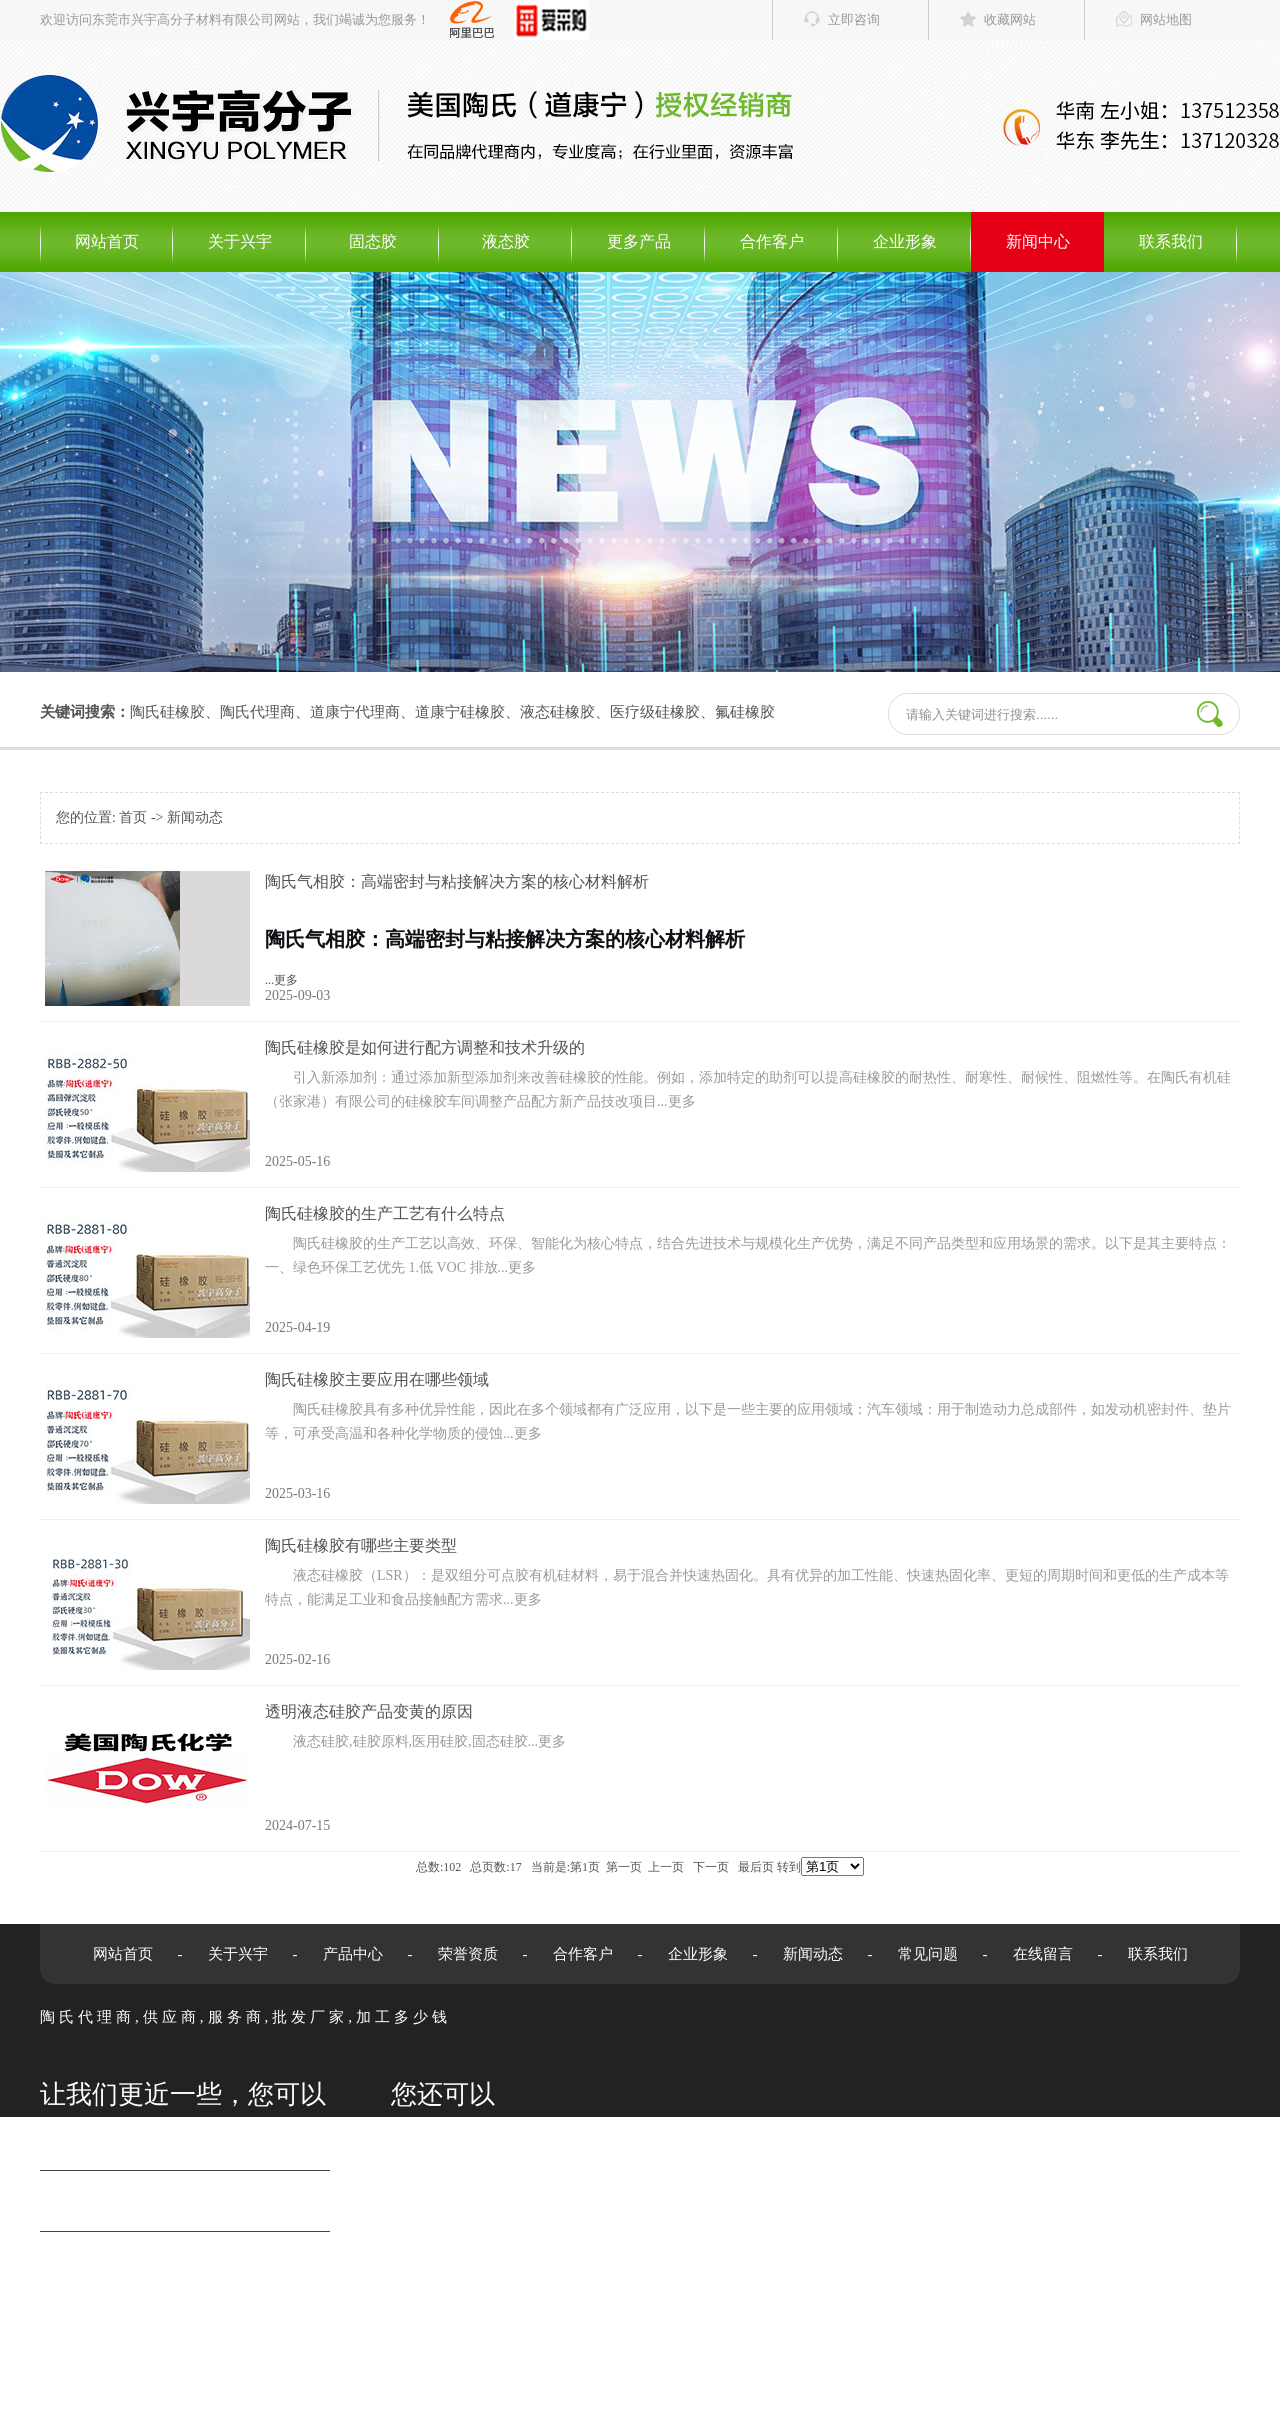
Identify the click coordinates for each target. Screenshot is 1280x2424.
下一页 (711, 1867)
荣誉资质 (468, 1954)
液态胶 (506, 241)
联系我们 (1171, 241)
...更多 (750, 938)
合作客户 (772, 241)
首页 (133, 817)
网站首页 (107, 241)
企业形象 (905, 241)
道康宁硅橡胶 (460, 712)
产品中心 (353, 1954)
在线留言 (1043, 1954)
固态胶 (373, 241)
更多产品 (639, 241)
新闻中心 (1038, 241)
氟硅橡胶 (745, 712)
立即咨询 (854, 19)
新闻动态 (195, 817)
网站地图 (1166, 19)
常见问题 (928, 1954)
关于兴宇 (240, 241)
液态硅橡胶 (557, 712)
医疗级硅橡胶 (655, 712)
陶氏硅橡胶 (167, 712)
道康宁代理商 (355, 712)
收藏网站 (1010, 19)
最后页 (756, 1867)
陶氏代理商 (257, 712)
